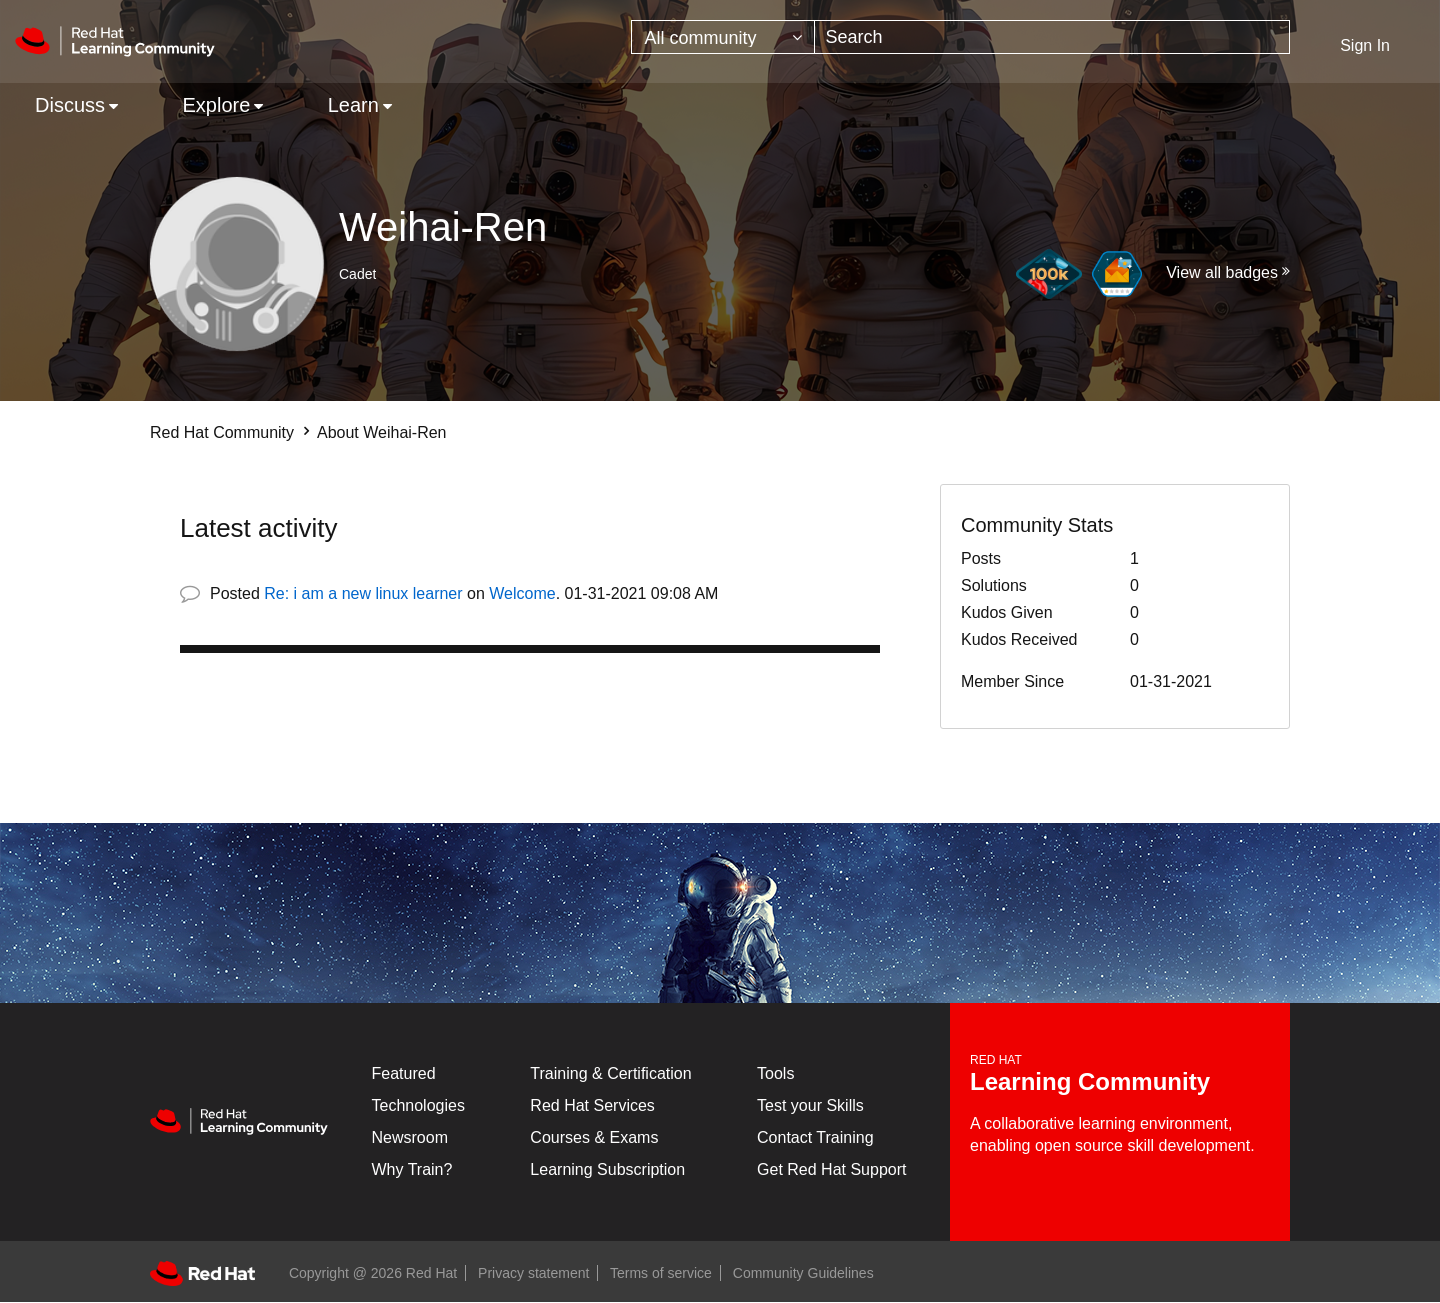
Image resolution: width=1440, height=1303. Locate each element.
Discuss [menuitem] (70, 105)
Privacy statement (533, 1273)
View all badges (1222, 272)
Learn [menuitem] (353, 105)
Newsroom (410, 1137)
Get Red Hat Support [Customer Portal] (831, 1169)
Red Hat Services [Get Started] (592, 1105)
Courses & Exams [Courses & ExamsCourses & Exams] (594, 1137)
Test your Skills (810, 1105)
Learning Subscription (607, 1169)
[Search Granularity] (723, 37)
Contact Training (815, 1137)
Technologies (418, 1105)
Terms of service (661, 1273)
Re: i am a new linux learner (363, 593)
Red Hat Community (222, 432)
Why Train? (412, 1169)
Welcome (522, 593)
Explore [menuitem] (216, 105)
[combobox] (1052, 37)
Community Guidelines (803, 1273)
